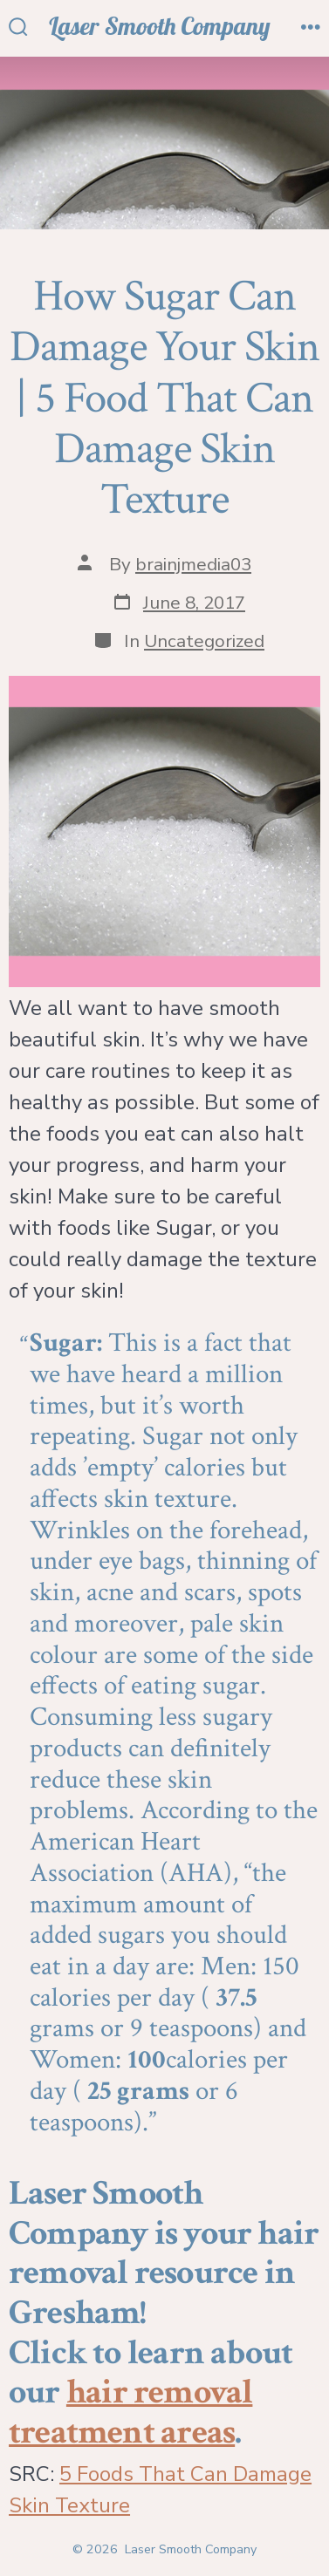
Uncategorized (204, 641)
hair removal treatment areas (130, 2412)
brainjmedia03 (193, 564)
